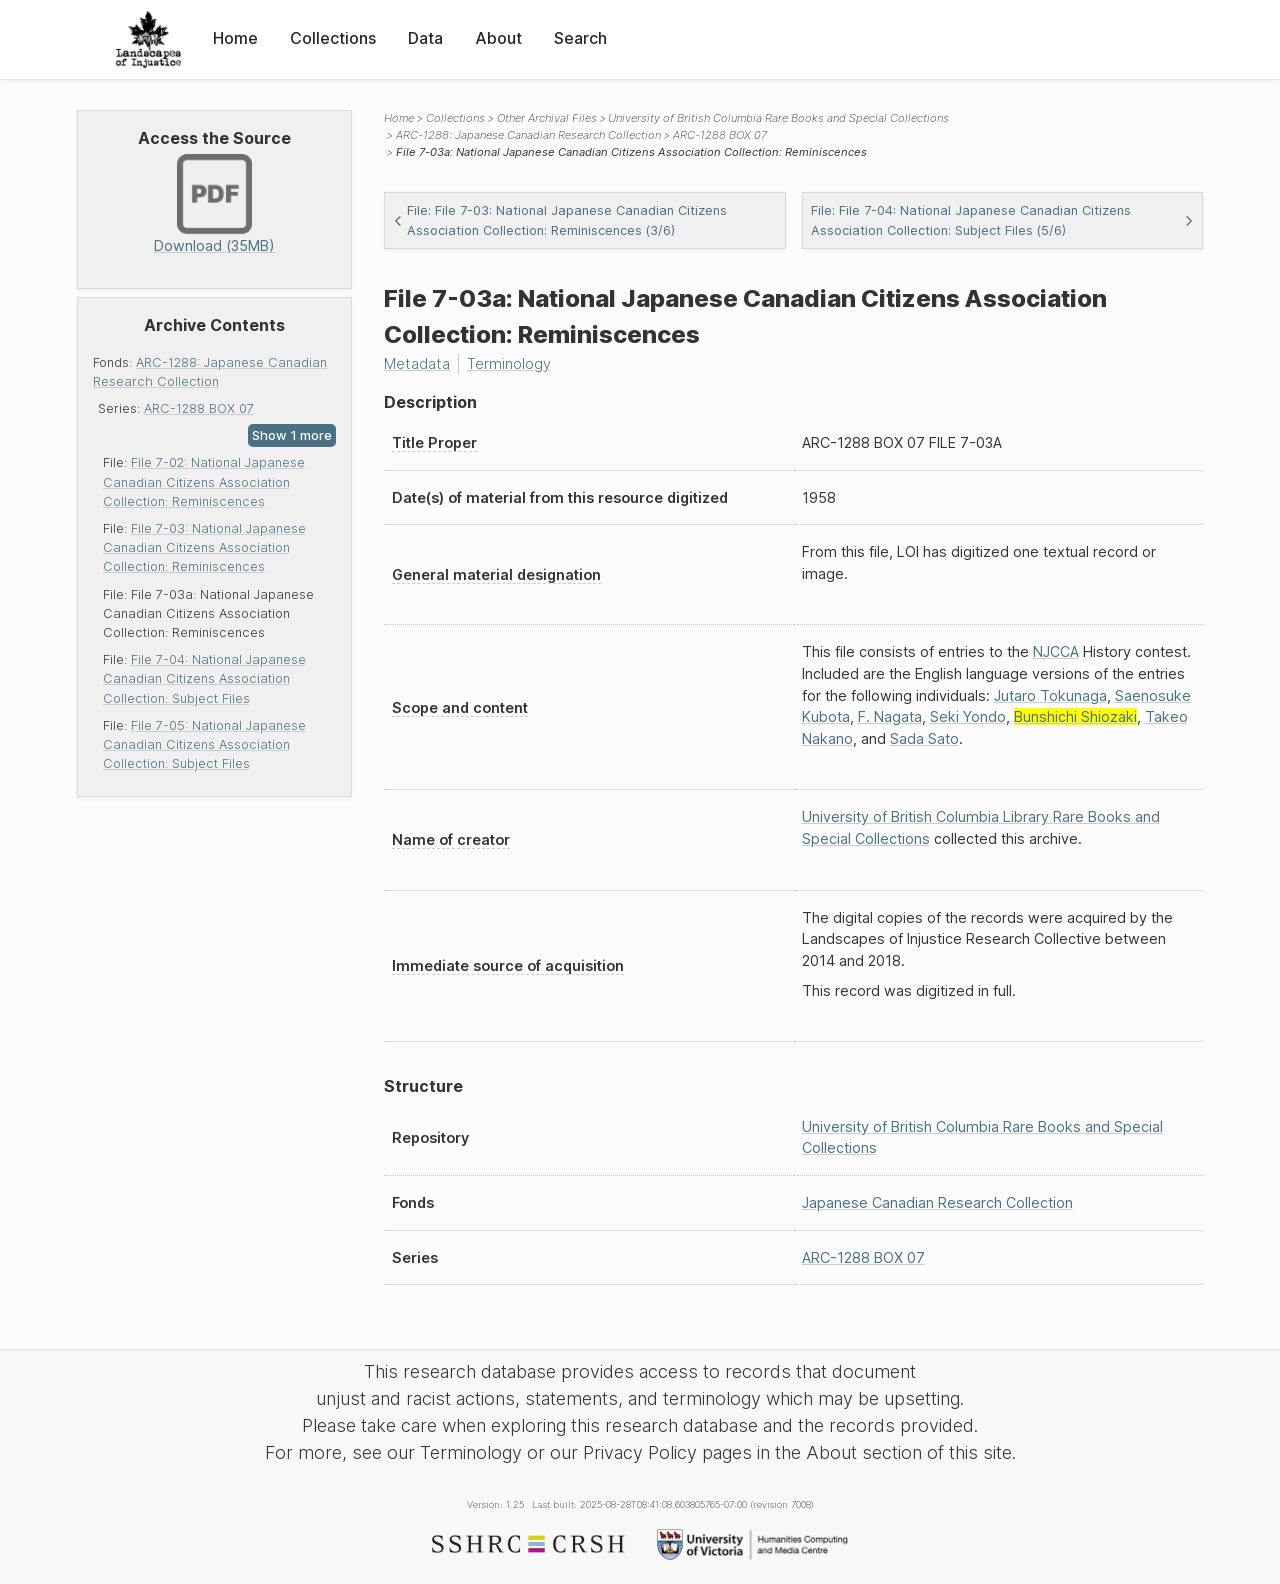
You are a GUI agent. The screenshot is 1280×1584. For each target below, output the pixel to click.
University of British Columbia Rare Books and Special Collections (778, 118)
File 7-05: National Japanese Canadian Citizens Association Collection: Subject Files (204, 744)
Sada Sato (924, 738)
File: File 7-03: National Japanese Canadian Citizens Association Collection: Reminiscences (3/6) (560, 220)
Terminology (509, 363)
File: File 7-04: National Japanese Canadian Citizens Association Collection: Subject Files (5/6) (1003, 220)
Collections (333, 38)
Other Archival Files (547, 118)
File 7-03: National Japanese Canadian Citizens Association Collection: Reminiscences (204, 547)
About (498, 38)
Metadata (417, 363)
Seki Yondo (968, 716)
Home (235, 38)
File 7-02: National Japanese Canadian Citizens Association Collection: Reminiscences (204, 481)
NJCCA (1056, 651)
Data (425, 38)
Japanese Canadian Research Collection (937, 1202)
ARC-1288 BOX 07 (199, 408)
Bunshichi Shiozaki (1075, 716)
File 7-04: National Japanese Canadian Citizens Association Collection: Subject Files (204, 678)
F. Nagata (890, 716)
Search (580, 38)
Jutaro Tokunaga (1050, 695)
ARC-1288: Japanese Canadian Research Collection (528, 135)
